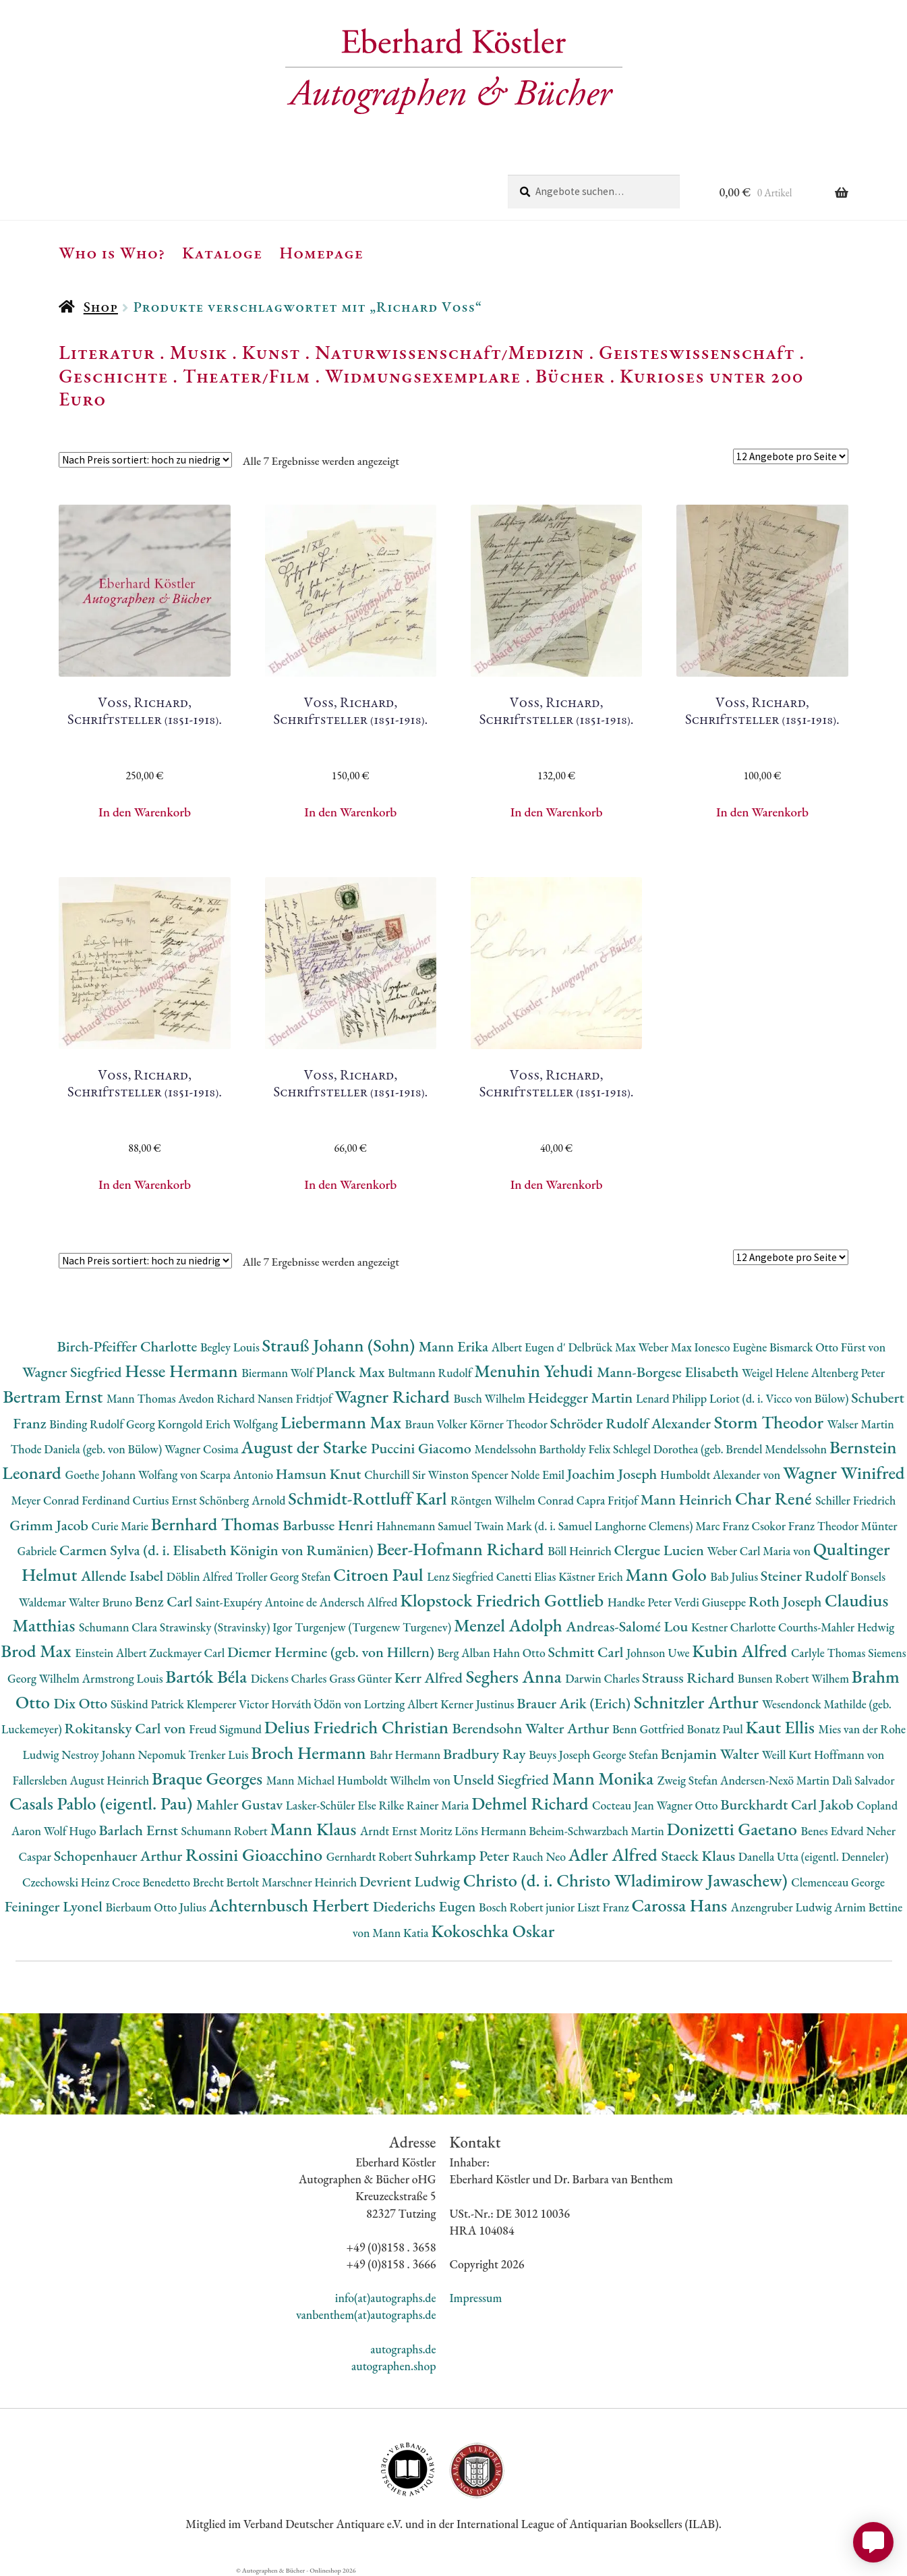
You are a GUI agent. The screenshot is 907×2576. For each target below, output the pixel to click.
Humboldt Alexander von (721, 1474)
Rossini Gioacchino (255, 1854)
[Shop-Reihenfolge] (145, 460)
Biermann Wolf (278, 1372)
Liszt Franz (604, 1907)
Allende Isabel (124, 1576)
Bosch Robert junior (528, 1907)
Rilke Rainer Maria (424, 1805)
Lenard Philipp (672, 1398)
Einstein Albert (112, 1652)
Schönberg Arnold (244, 1500)
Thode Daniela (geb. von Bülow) (87, 1449)
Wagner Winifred (844, 1472)
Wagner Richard (393, 1396)
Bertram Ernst (55, 1396)
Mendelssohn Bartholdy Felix (544, 1449)
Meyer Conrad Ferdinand (72, 1500)
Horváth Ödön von (317, 1704)
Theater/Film (246, 376)
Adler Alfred (615, 1854)
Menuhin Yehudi (535, 1370)
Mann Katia (401, 1932)
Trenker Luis (219, 1754)
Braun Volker (437, 1424)
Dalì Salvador (863, 1780)
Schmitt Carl (587, 1652)
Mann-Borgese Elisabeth (669, 1372)
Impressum (476, 2297)
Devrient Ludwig (411, 1881)
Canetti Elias (527, 1576)
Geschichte (113, 376)
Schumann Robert (225, 1831)
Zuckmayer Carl (188, 1652)
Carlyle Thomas (829, 1652)
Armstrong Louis (124, 1678)
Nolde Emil (538, 1474)
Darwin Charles (603, 1678)
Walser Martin (860, 1424)
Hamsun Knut (320, 1474)
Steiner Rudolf (805, 1576)
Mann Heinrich (688, 1499)
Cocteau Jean (624, 1805)
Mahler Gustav (241, 1804)
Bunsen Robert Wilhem (795, 1678)
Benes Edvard (834, 1831)
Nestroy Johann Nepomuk (124, 1754)
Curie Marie (121, 1526)
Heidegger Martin (582, 1397)
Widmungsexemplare (423, 376)
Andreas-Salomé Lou (628, 1626)
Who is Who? (112, 252)
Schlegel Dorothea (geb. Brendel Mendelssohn (721, 1449)
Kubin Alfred (741, 1650)
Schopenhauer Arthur (119, 1856)
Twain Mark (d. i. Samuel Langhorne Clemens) (584, 1526)
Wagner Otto (689, 1805)
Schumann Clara (119, 1627)
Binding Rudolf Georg (103, 1424)
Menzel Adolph (510, 1625)
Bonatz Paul (715, 1729)
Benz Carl (165, 1601)
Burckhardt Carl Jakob (788, 1804)
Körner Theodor (509, 1424)
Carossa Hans (681, 1905)
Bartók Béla (207, 1676)
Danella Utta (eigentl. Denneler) (813, 1856)
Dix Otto (82, 1703)
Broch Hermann (310, 1752)
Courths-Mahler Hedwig (836, 1627)
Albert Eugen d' (530, 1347)
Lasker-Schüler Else (332, 1805)
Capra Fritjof (609, 1500)
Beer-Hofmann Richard (462, 1549)
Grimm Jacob (50, 1525)
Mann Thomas (143, 1398)
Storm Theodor (770, 1422)
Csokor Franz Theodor (805, 1526)
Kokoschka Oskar (492, 1930)
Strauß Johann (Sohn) (340, 1345)
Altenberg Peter (848, 1372)
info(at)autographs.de (385, 2297)
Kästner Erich (591, 1576)
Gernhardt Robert (370, 1856)
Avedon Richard (217, 1398)
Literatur (107, 352)
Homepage (321, 252)
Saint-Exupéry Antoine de (258, 1602)
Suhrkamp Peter (464, 1856)
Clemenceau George (838, 1882)
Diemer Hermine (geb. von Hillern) (332, 1652)
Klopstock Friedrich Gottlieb (503, 1600)
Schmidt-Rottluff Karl (369, 1498)
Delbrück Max (603, 1347)
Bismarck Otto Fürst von (827, 1347)
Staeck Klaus (700, 1856)
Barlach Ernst (139, 1830)
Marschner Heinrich (310, 1882)
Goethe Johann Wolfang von (132, 1474)
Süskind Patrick (149, 1704)
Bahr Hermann (406, 1754)
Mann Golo (668, 1574)
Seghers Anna (516, 1676)
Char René (775, 1498)
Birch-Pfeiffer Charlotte (128, 1346)
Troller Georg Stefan (284, 1576)
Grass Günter (361, 1678)
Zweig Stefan (688, 1780)
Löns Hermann (492, 1831)
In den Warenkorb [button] (144, 812)
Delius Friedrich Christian (358, 1727)
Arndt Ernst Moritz (407, 1831)
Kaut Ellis (781, 1727)
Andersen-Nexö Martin (776, 1780)
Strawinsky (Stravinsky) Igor (227, 1627)
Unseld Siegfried (502, 1779)
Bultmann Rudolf (431, 1372)
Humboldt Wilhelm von (395, 1780)
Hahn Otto (520, 1652)
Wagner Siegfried (73, 1372)
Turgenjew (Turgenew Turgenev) (374, 1627)
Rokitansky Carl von (127, 1728)
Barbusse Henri (329, 1525)
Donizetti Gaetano (734, 1829)
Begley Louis (231, 1347)
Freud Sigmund (226, 1729)
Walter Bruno (102, 1602)
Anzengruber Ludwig (782, 1907)
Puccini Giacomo (423, 1448)
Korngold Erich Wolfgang (219, 1424)
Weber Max (667, 1347)
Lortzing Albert (402, 1704)
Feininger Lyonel (55, 1906)
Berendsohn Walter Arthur (532, 1728)
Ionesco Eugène (731, 1347)
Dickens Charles (290, 1678)
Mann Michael (301, 1780)
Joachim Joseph (613, 1474)
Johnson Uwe (659, 1652)
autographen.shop (393, 2366)
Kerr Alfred (430, 1677)
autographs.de (403, 2349)
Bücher (570, 376)
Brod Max (38, 1650)
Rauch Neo (540, 1856)
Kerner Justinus (478, 1704)
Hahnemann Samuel (425, 1526)
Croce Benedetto (152, 1882)
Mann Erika (455, 1346)
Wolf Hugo (71, 1831)
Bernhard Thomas (217, 1524)
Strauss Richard (690, 1677)
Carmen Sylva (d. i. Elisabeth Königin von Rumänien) (217, 1550)
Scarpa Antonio (238, 1474)
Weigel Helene (776, 1372)
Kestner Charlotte (734, 1627)
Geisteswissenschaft (696, 352)
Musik (199, 352)
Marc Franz (723, 1526)
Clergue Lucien (660, 1550)
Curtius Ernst (165, 1500)
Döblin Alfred (201, 1576)
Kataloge (222, 252)
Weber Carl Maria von (760, 1551)
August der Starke (306, 1447)
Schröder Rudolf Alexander (632, 1423)
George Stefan (627, 1754)
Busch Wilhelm (490, 1398)
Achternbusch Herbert (291, 1905)
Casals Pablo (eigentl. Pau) (102, 1803)
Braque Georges (209, 1778)
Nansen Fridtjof (296, 1398)
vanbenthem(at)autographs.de (366, 2314)
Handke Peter (641, 1602)
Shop (101, 307)
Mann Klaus (314, 1829)
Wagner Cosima (203, 1449)
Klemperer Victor (228, 1704)
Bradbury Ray (486, 1754)
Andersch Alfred (360, 1602)
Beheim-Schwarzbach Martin (597, 1831)
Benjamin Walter (711, 1754)
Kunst (271, 352)
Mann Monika (604, 1778)
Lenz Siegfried (461, 1576)
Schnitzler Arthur (698, 1702)
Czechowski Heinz (67, 1882)
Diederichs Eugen (426, 1906)
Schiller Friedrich (855, 1500)
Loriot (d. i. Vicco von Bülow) (780, 1398)
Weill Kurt (788, 1754)
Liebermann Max (343, 1422)
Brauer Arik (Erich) (575, 1703)
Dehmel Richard (531, 1803)
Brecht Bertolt (227, 1882)
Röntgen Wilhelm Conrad (513, 1500)
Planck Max (352, 1372)
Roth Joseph (787, 1601)
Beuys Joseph (561, 1754)
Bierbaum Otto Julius (156, 1907)
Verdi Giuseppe (711, 1602)
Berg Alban (464, 1652)
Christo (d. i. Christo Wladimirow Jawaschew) (627, 1880)
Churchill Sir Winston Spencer (437, 1474)
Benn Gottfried (649, 1729)
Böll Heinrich (581, 1551)
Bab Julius (735, 1576)
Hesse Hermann (183, 1370)
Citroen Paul (380, 1574)
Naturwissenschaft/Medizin (449, 352)
